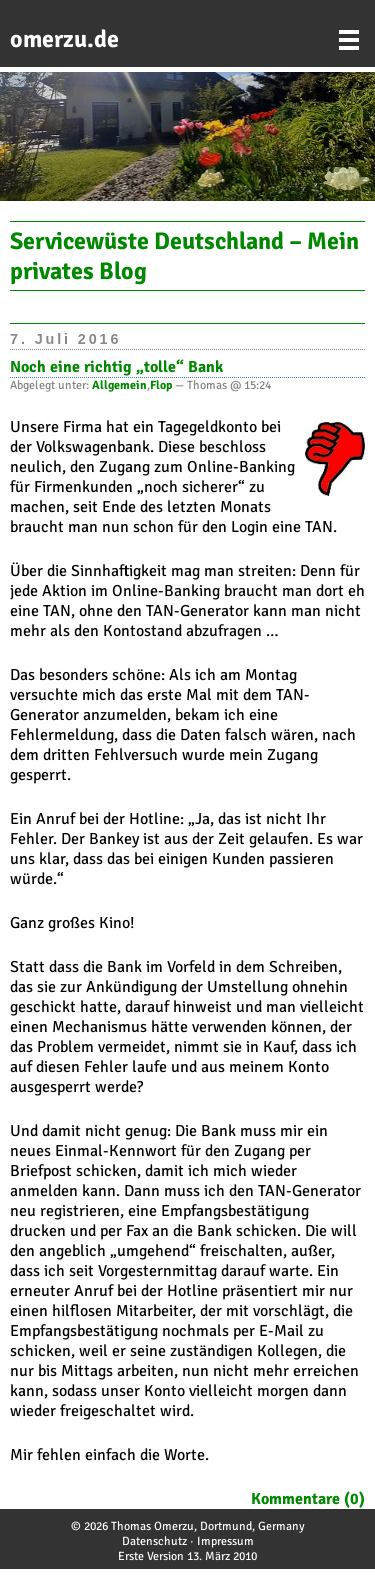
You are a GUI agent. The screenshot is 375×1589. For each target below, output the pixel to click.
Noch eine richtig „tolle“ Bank (116, 367)
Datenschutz (154, 1541)
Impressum (225, 1541)
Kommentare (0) (308, 1499)
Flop (161, 385)
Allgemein (119, 385)
